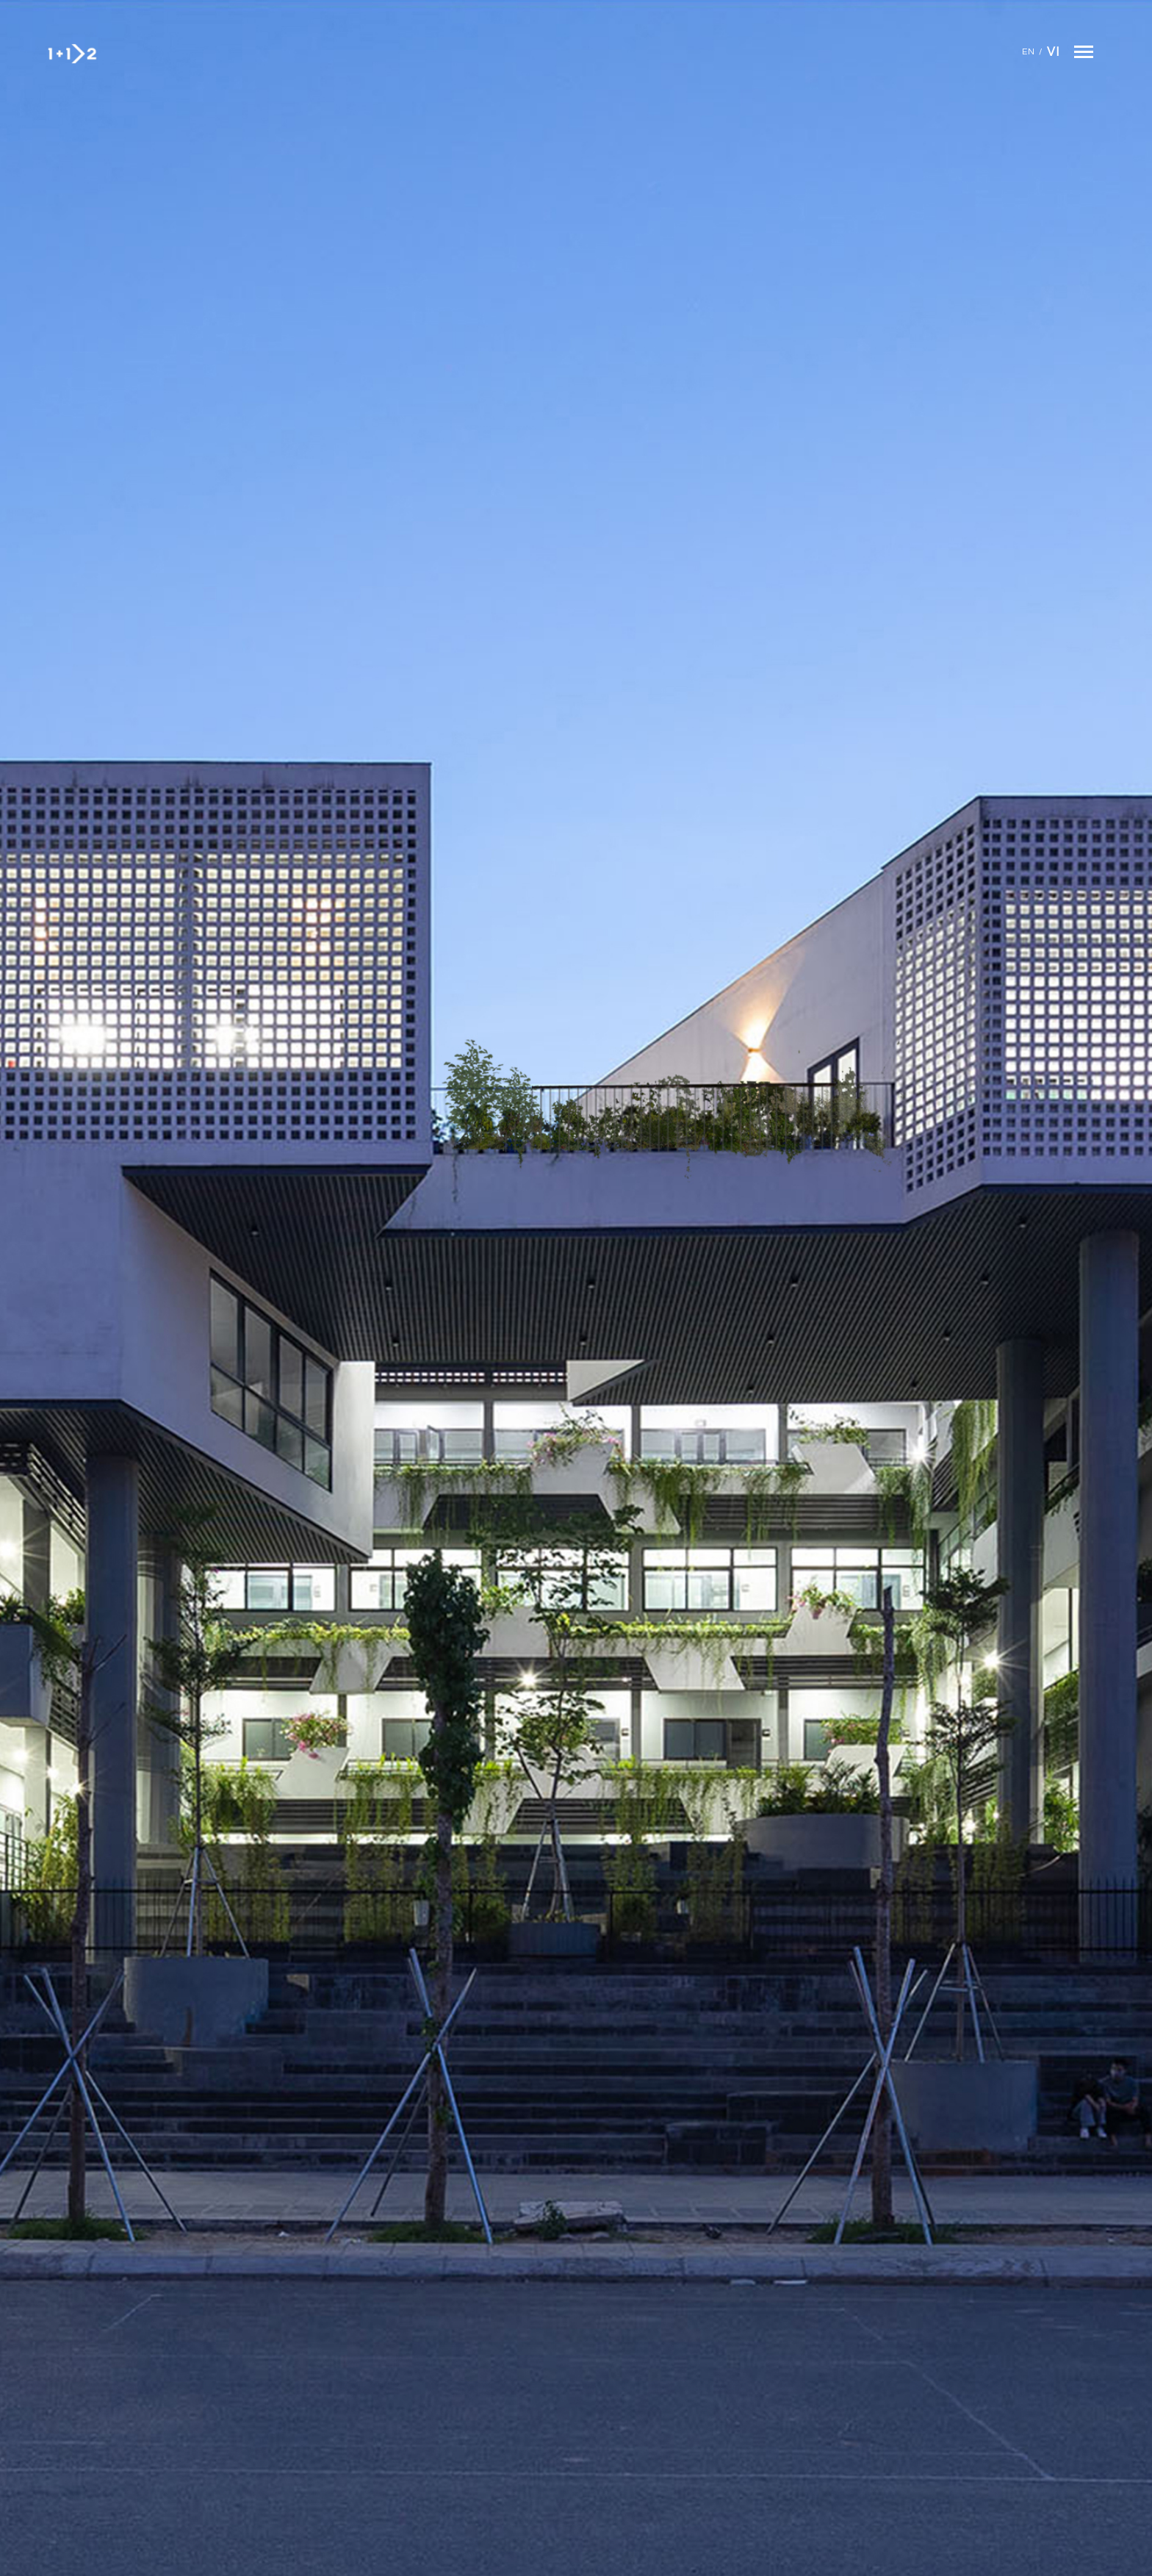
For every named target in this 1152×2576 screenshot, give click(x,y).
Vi (1053, 52)
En (1028, 52)
